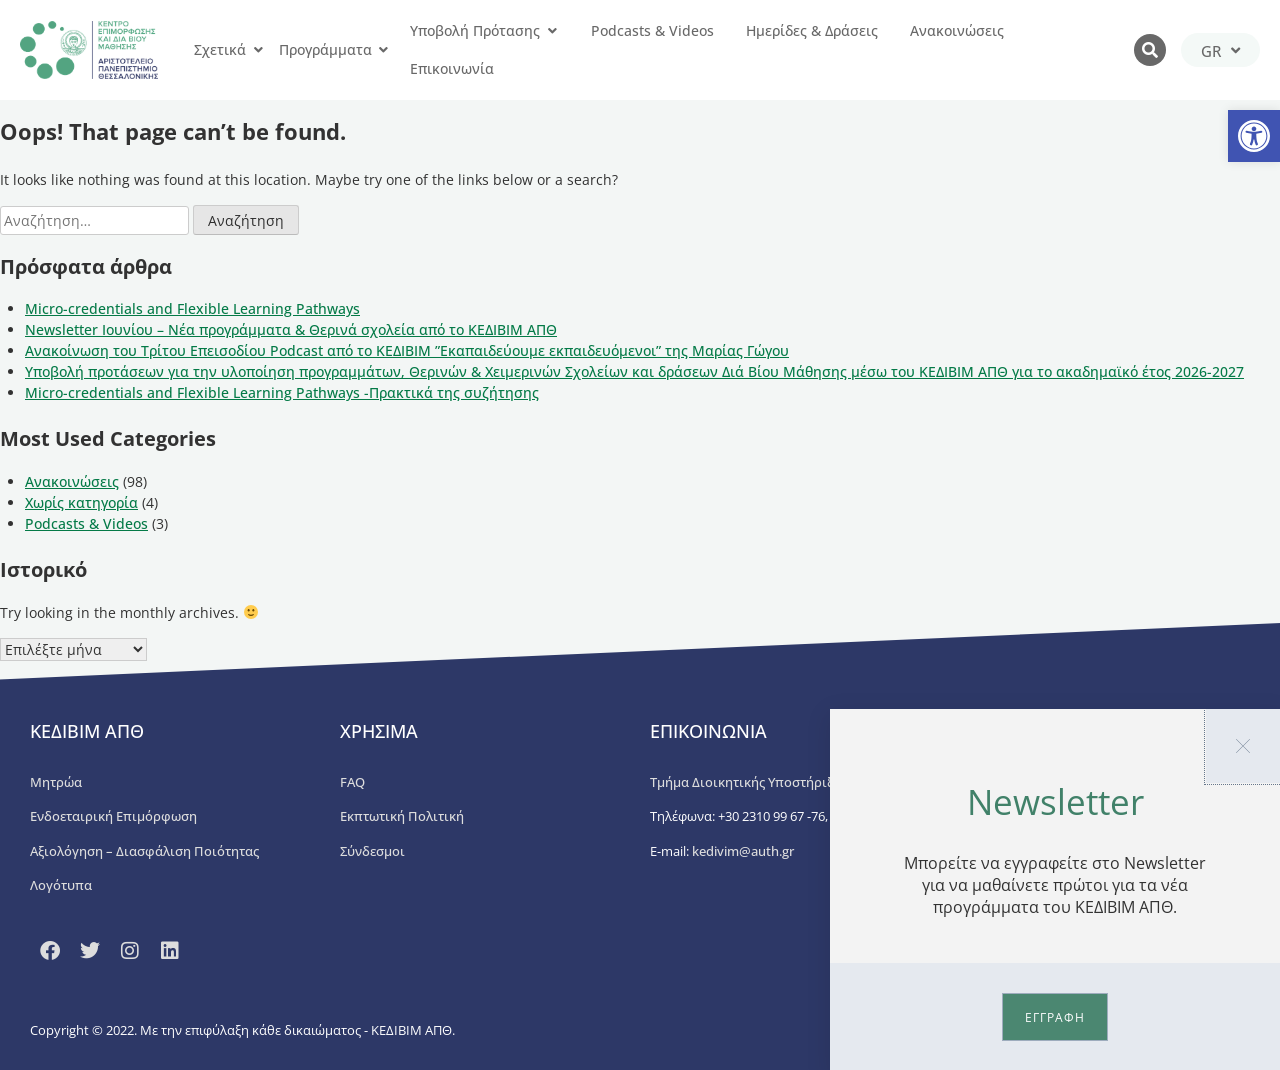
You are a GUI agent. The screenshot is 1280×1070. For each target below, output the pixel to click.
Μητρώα (56, 782)
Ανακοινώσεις (72, 481)
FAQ (352, 782)
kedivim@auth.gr (743, 851)
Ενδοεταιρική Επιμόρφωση (113, 816)
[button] (1254, 136)
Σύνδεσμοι (372, 851)
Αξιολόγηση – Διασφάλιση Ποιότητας (144, 851)
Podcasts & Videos (86, 523)
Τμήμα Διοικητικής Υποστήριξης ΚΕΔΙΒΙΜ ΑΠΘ (791, 782)
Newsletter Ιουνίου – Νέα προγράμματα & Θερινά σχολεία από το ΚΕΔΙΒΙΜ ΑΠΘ (291, 329)
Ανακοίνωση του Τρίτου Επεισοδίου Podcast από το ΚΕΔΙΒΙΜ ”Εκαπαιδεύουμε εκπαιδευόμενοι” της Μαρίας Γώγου (407, 350)
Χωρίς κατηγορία (81, 502)
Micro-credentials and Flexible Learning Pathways (192, 308)
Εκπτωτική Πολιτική (402, 816)
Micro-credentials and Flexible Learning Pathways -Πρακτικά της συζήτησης (282, 392)
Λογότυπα (61, 885)
